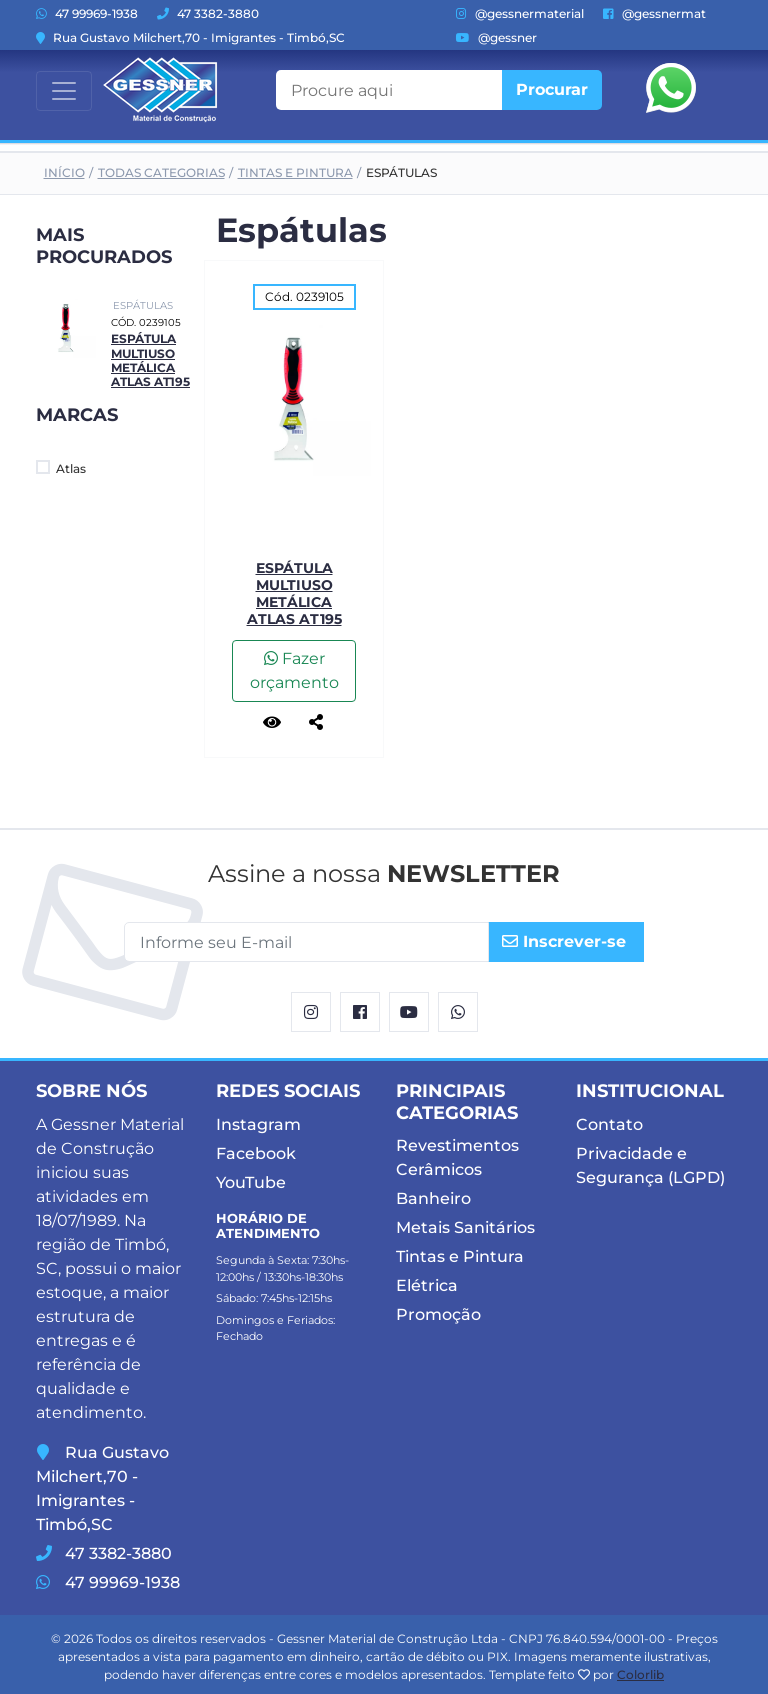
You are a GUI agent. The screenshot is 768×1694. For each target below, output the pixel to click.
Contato (609, 1124)
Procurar (552, 89)
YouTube (251, 1182)
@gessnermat (654, 13)
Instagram (258, 1124)
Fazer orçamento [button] (294, 670)
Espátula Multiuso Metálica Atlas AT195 (150, 360)
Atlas (61, 468)
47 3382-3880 (208, 13)
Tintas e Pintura (295, 172)
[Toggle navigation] (64, 91)
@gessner (496, 37)
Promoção (438, 1314)
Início (64, 172)
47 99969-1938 (87, 13)
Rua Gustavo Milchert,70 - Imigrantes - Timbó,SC (190, 37)
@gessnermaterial (520, 13)
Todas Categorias (161, 172)
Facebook (256, 1153)
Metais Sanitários (465, 1227)
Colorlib (640, 1674)
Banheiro (433, 1198)
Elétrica (427, 1285)
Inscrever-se (564, 941)
